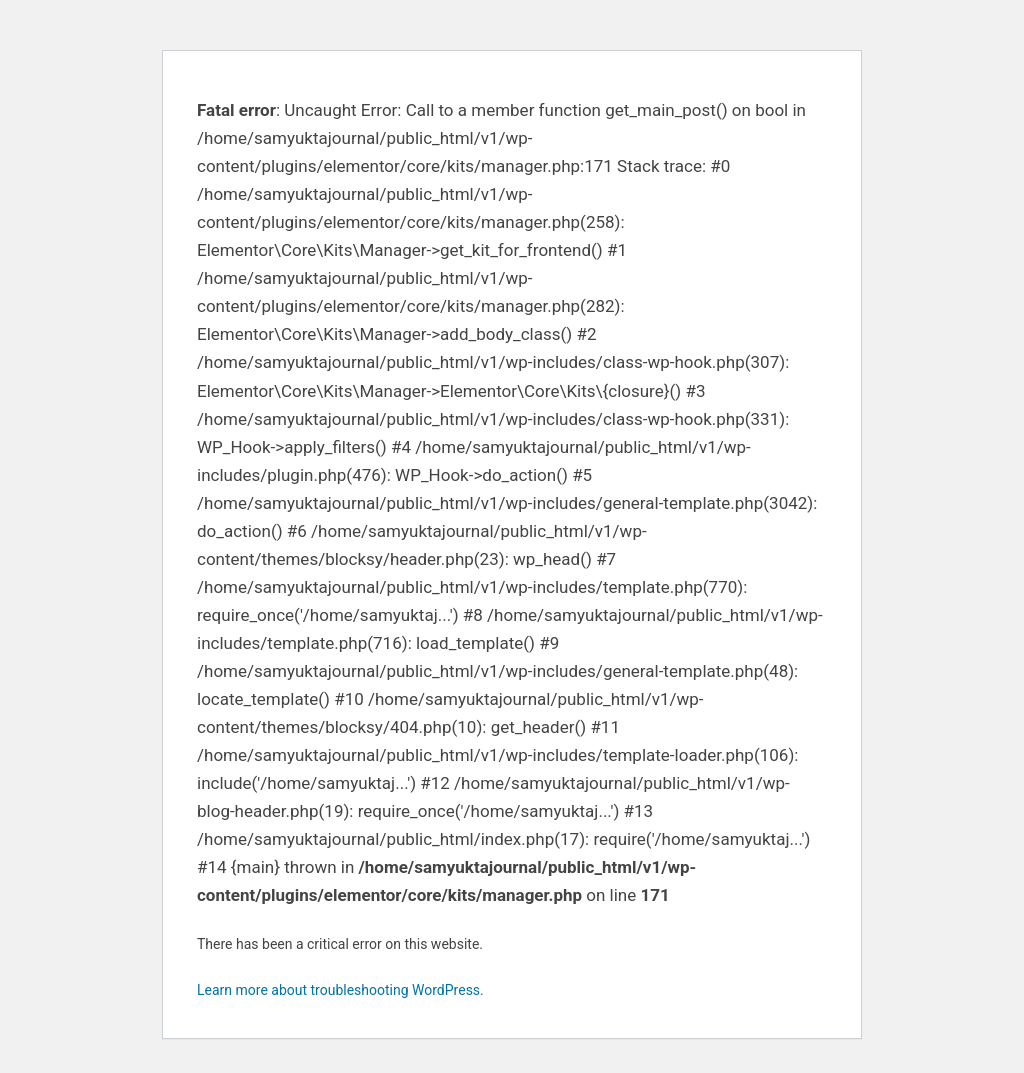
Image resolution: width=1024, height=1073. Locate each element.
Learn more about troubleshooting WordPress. (340, 990)
